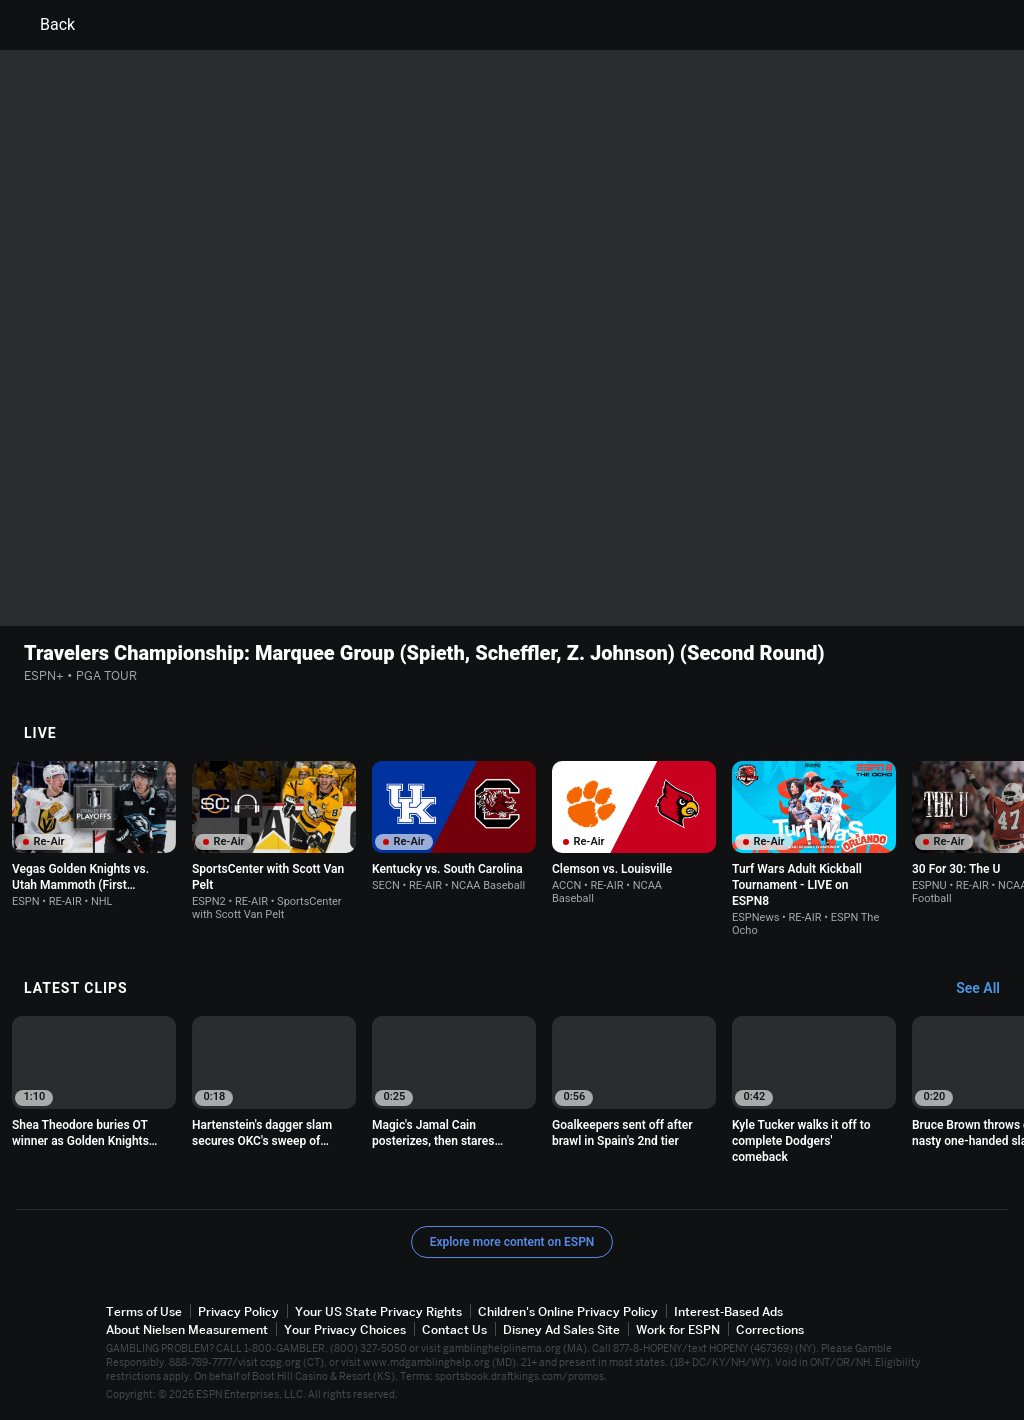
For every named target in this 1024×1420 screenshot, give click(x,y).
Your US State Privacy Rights (378, 1311)
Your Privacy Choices (345, 1329)
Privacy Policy (238, 1311)
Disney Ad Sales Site (561, 1329)
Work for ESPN (678, 1329)
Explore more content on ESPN (512, 1242)
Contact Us (454, 1329)
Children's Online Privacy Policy (568, 1311)
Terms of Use (144, 1311)
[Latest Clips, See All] (987, 989)
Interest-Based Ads (728, 1311)
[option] (94, 834)
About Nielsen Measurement (187, 1329)
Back (45, 25)
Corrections (770, 1329)
